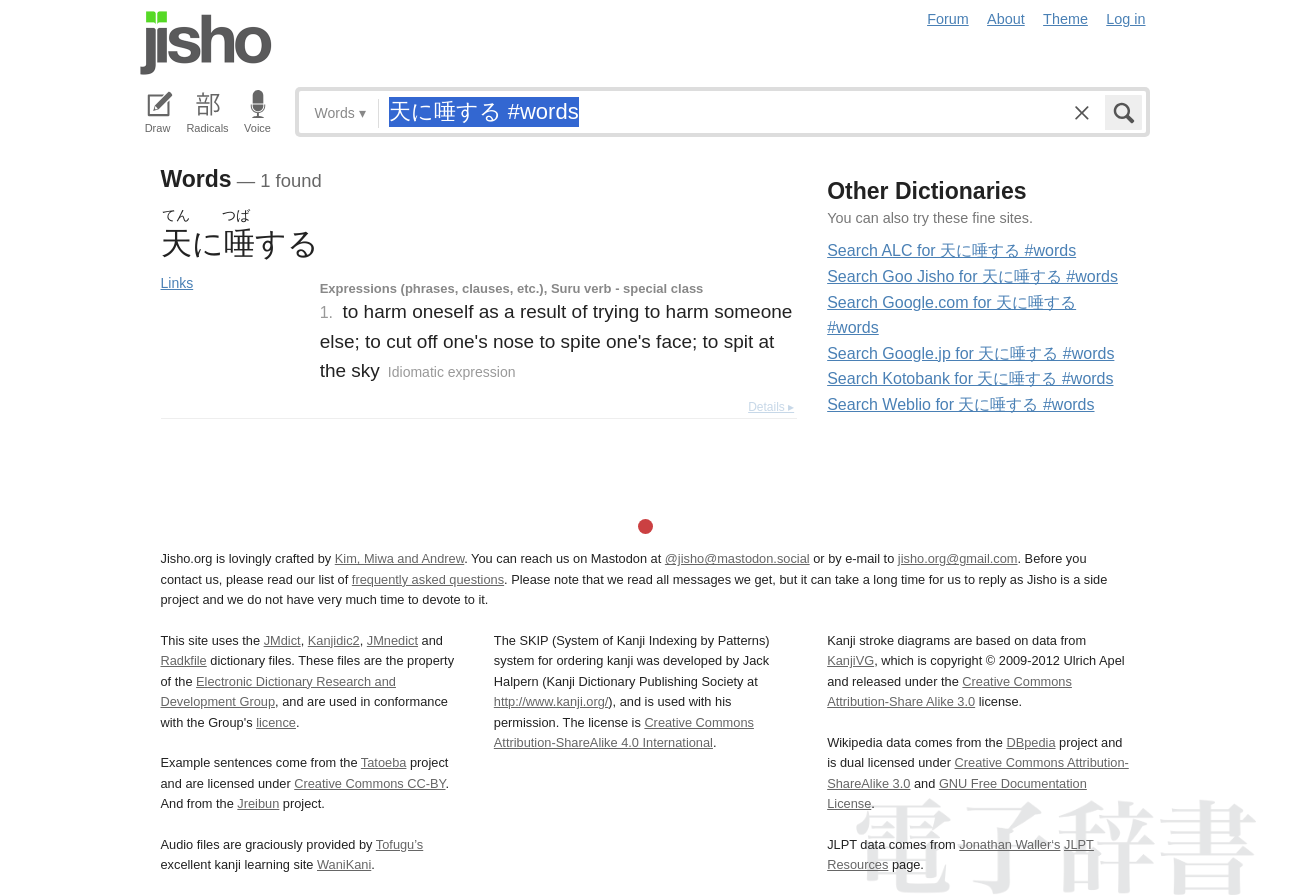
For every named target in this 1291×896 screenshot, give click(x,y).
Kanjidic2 (334, 640)
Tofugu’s (399, 844)
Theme (1065, 19)
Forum (948, 19)
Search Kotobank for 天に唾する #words (970, 378)
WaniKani (344, 864)
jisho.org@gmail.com (958, 558)
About (1006, 19)
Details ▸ (771, 407)
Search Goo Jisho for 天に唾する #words (972, 276)
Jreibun (258, 803)
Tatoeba (384, 762)
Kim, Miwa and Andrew (399, 558)
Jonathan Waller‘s (1009, 844)
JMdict (282, 640)
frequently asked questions (428, 579)
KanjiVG (850, 660)
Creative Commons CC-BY (369, 783)
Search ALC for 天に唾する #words (951, 250)
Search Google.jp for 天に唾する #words (970, 353)
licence (276, 722)
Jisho (206, 43)
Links (177, 283)
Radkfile (184, 660)
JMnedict (392, 640)
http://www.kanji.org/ (551, 701)
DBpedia (1030, 742)
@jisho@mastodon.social (737, 558)
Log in (1125, 19)
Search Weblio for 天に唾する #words (960, 404)
